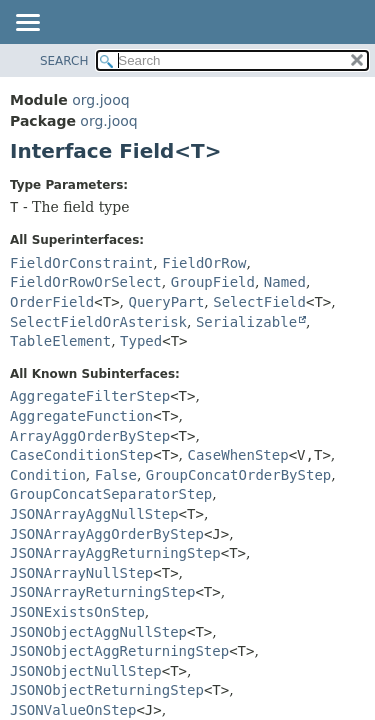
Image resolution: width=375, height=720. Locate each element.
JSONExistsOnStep (77, 612)
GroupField (213, 282)
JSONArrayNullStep (81, 573)
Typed (141, 341)
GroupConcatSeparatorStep (111, 494)
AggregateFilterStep (90, 396)
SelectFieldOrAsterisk (98, 322)
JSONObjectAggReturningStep (119, 651)
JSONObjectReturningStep (107, 690)
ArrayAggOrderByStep (90, 436)
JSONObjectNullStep (86, 671)
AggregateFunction (81, 416)
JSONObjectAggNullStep (98, 632)
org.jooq (100, 100)
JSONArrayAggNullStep (94, 514)
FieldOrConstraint (81, 263)
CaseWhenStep (238, 455)
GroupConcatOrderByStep (238, 475)
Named (285, 282)
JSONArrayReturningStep (102, 592)
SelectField (259, 302)
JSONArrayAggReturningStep (115, 553)
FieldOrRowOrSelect (86, 282)
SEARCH (64, 61)
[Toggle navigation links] (27, 24)
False (116, 475)
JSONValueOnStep (73, 710)
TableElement (60, 341)
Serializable (246, 322)
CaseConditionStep (81, 455)
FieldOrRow (204, 263)
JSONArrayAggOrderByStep (107, 534)
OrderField (52, 302)
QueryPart (167, 302)
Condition (48, 475)
